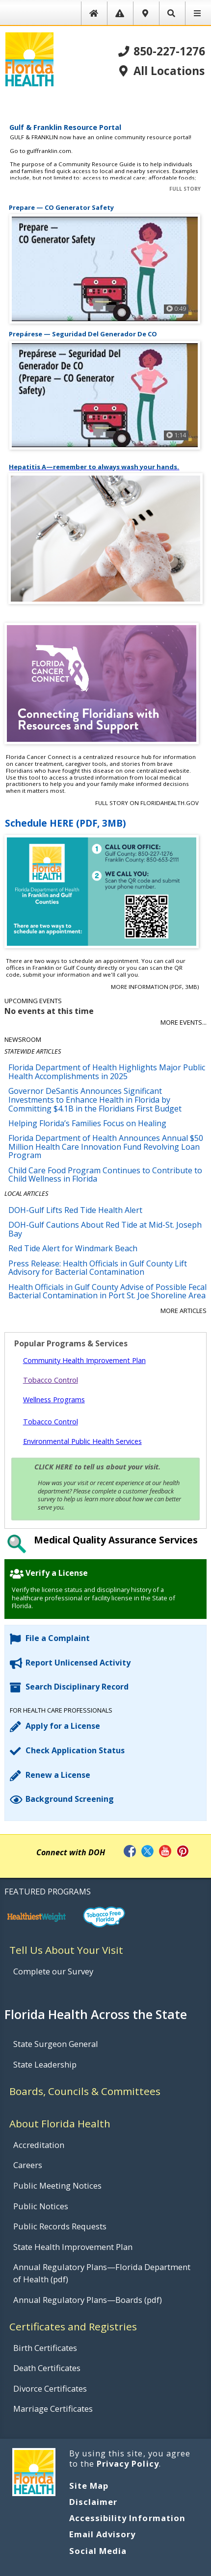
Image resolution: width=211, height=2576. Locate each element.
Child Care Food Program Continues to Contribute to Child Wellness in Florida (105, 1175)
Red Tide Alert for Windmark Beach (72, 1248)
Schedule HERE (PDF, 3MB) (65, 823)
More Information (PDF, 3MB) (155, 986)
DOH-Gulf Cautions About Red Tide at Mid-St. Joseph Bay (105, 1229)
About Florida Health (59, 2123)
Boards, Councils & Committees (84, 2091)
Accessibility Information (127, 2518)
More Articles (183, 1311)
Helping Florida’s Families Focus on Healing (87, 1123)
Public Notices (40, 2206)
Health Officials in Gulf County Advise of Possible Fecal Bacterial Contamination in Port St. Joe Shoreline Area (107, 1291)
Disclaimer (93, 2501)
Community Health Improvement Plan (84, 1360)
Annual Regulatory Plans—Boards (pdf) (87, 2299)
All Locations (161, 71)
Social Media (98, 2550)
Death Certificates (46, 2368)
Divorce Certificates (50, 2388)
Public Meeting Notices (57, 2185)
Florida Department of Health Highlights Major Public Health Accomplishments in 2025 (106, 1072)
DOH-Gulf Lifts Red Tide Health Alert (75, 1210)
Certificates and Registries (73, 2326)
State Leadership (45, 2064)
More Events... (183, 1022)
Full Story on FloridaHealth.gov (147, 803)
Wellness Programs (54, 1399)
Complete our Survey (53, 1971)
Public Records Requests (59, 2226)
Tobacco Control (50, 1380)
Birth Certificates (45, 2347)
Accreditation (38, 2144)
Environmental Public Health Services (82, 1441)
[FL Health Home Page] (29, 58)
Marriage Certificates (53, 2408)
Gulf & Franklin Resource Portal (65, 127)
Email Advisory (102, 2534)
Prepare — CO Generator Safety (61, 207)
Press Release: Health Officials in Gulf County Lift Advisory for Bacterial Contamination (97, 1268)
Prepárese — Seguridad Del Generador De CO (83, 334)
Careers (27, 2165)
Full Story (185, 188)
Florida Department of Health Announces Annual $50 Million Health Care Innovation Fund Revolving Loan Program (105, 1147)
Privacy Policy (128, 2463)
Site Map (88, 2485)
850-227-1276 (161, 51)
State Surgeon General (55, 2043)
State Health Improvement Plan (72, 2246)
